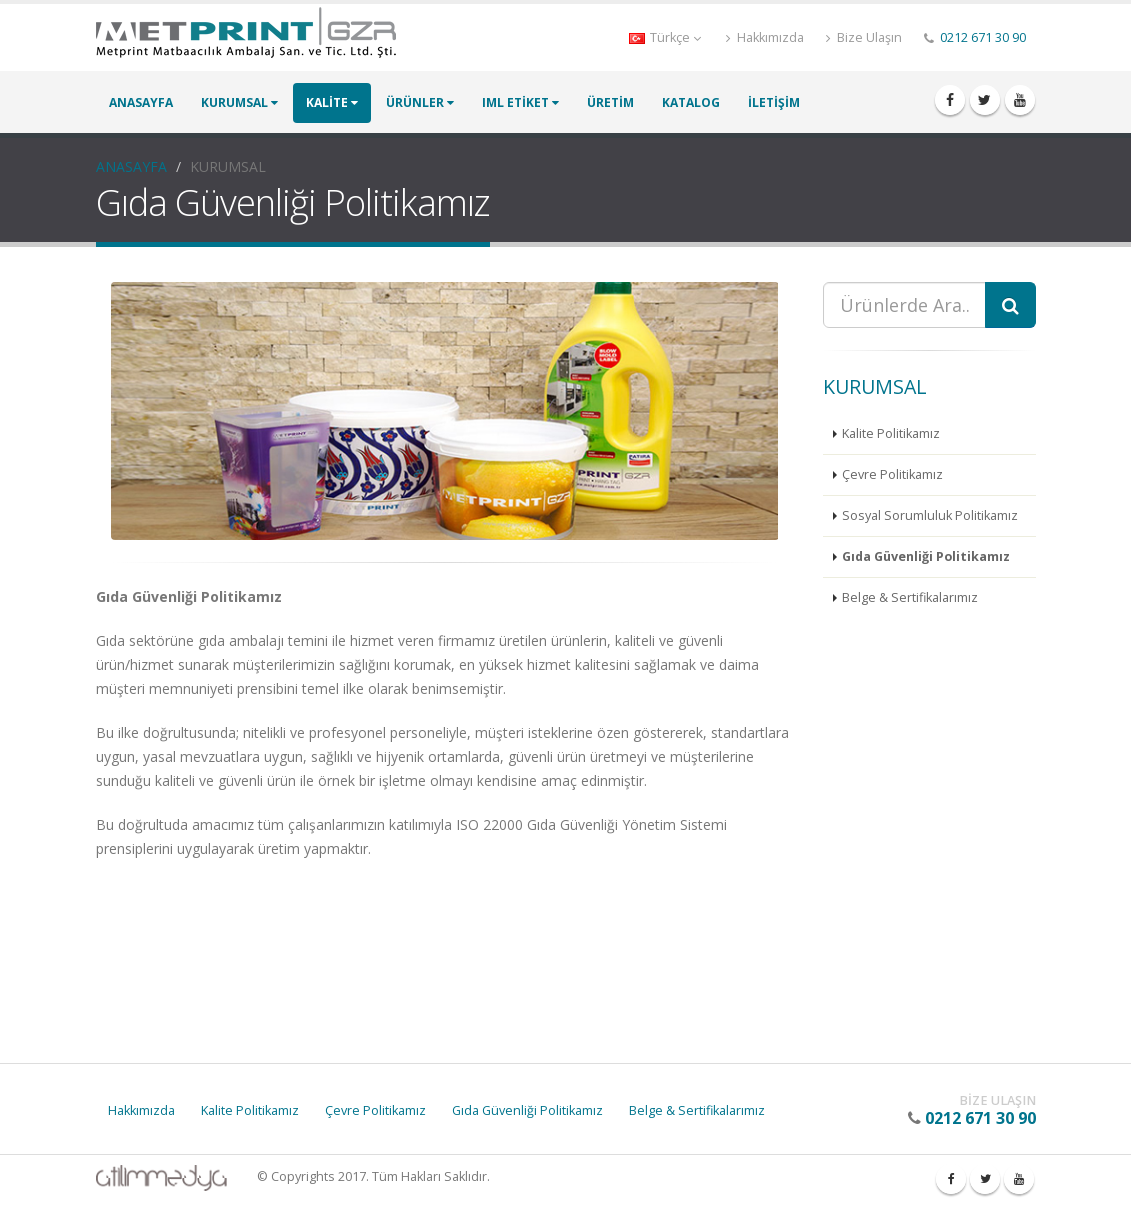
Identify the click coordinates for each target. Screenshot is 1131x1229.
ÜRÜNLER (420, 102)
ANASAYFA (141, 102)
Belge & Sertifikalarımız (910, 597)
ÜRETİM (610, 102)
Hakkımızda (765, 37)
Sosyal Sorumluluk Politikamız (930, 515)
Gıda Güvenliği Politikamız (926, 556)
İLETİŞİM (774, 102)
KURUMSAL (239, 102)
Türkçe (665, 37)
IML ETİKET (520, 102)
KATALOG (691, 102)
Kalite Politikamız (891, 433)
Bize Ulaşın (864, 37)
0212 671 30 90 (983, 37)
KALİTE (332, 102)
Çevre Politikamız (892, 474)
